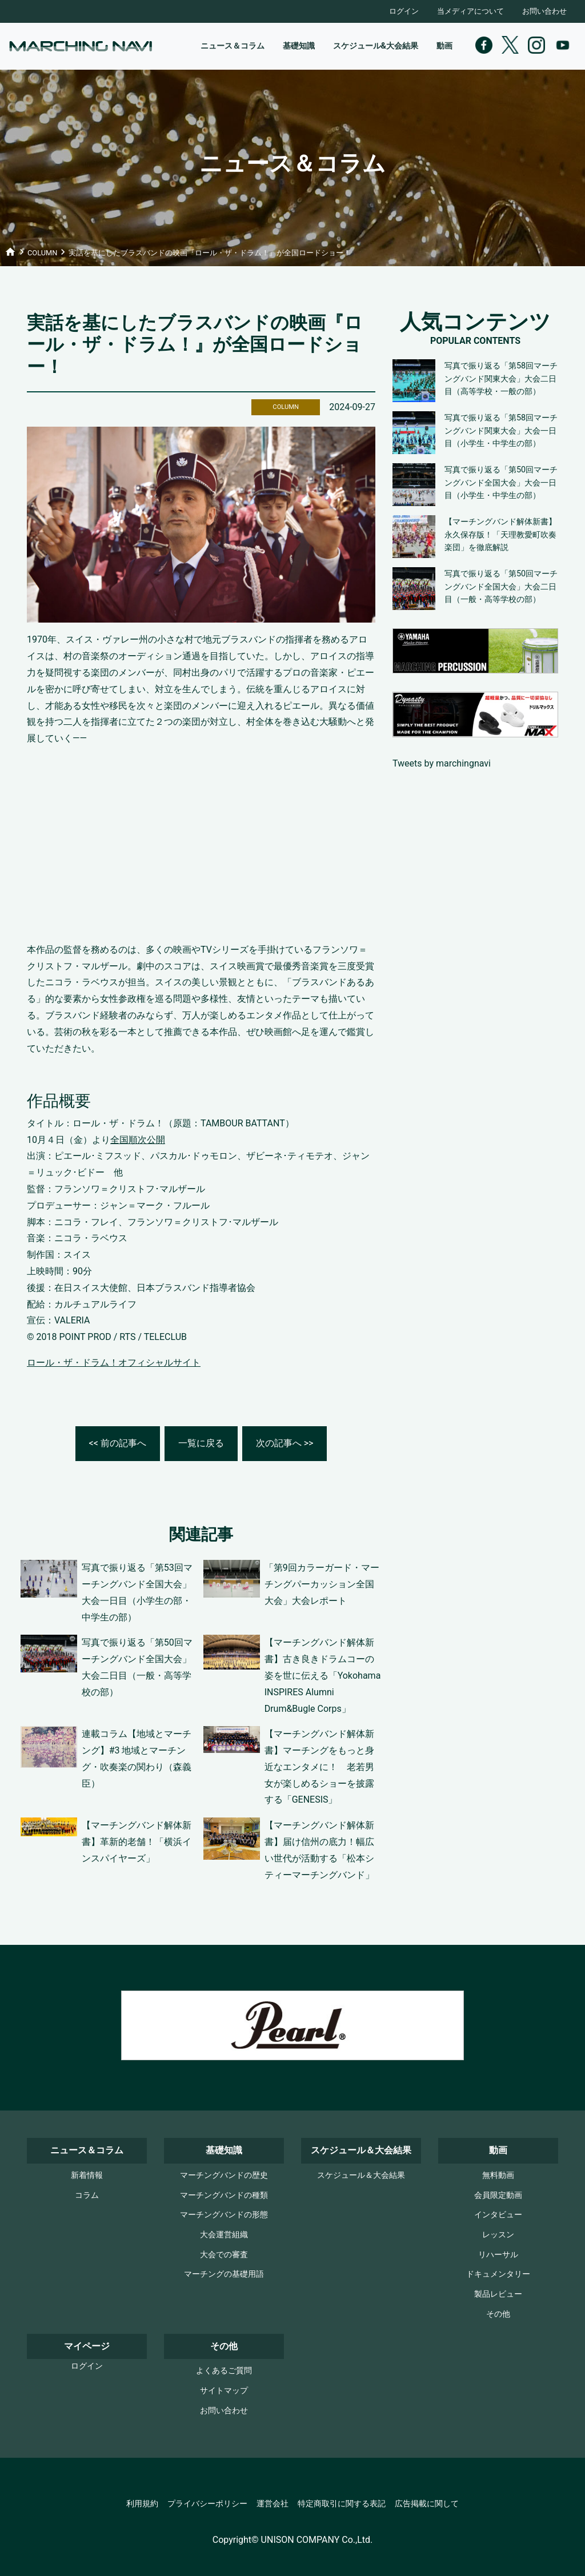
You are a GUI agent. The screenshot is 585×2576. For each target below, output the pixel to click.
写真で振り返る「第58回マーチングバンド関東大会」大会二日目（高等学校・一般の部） (501, 378)
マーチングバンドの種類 (224, 2195)
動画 (444, 46)
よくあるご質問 (224, 2371)
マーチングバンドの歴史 (224, 2175)
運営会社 (273, 2504)
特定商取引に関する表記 (342, 2504)
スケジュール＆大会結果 (361, 2175)
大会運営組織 (224, 2235)
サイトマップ (224, 2391)
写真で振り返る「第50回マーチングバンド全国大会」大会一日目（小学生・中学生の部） (501, 482)
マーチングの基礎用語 (224, 2274)
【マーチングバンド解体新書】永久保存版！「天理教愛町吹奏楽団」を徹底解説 (500, 534)
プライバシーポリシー (207, 2504)
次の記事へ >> (285, 1443)
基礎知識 (299, 46)
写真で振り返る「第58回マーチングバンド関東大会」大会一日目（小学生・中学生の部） (501, 430)
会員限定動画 (498, 2195)
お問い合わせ (544, 11)
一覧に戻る (201, 1443)
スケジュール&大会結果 (375, 46)
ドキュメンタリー (498, 2274)
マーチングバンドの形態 (224, 2215)
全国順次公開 (137, 1139)
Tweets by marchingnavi (441, 763)
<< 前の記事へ (117, 1443)
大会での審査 (224, 2255)
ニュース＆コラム (233, 46)
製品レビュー (498, 2294)
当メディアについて (470, 11)
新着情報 (87, 2175)
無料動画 (498, 2175)
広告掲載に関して (427, 2504)
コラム (87, 2195)
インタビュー (498, 2215)
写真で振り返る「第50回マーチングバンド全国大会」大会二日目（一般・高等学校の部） (501, 586)
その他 (498, 2314)
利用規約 (142, 2504)
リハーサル (498, 2255)
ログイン (404, 11)
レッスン (498, 2235)
